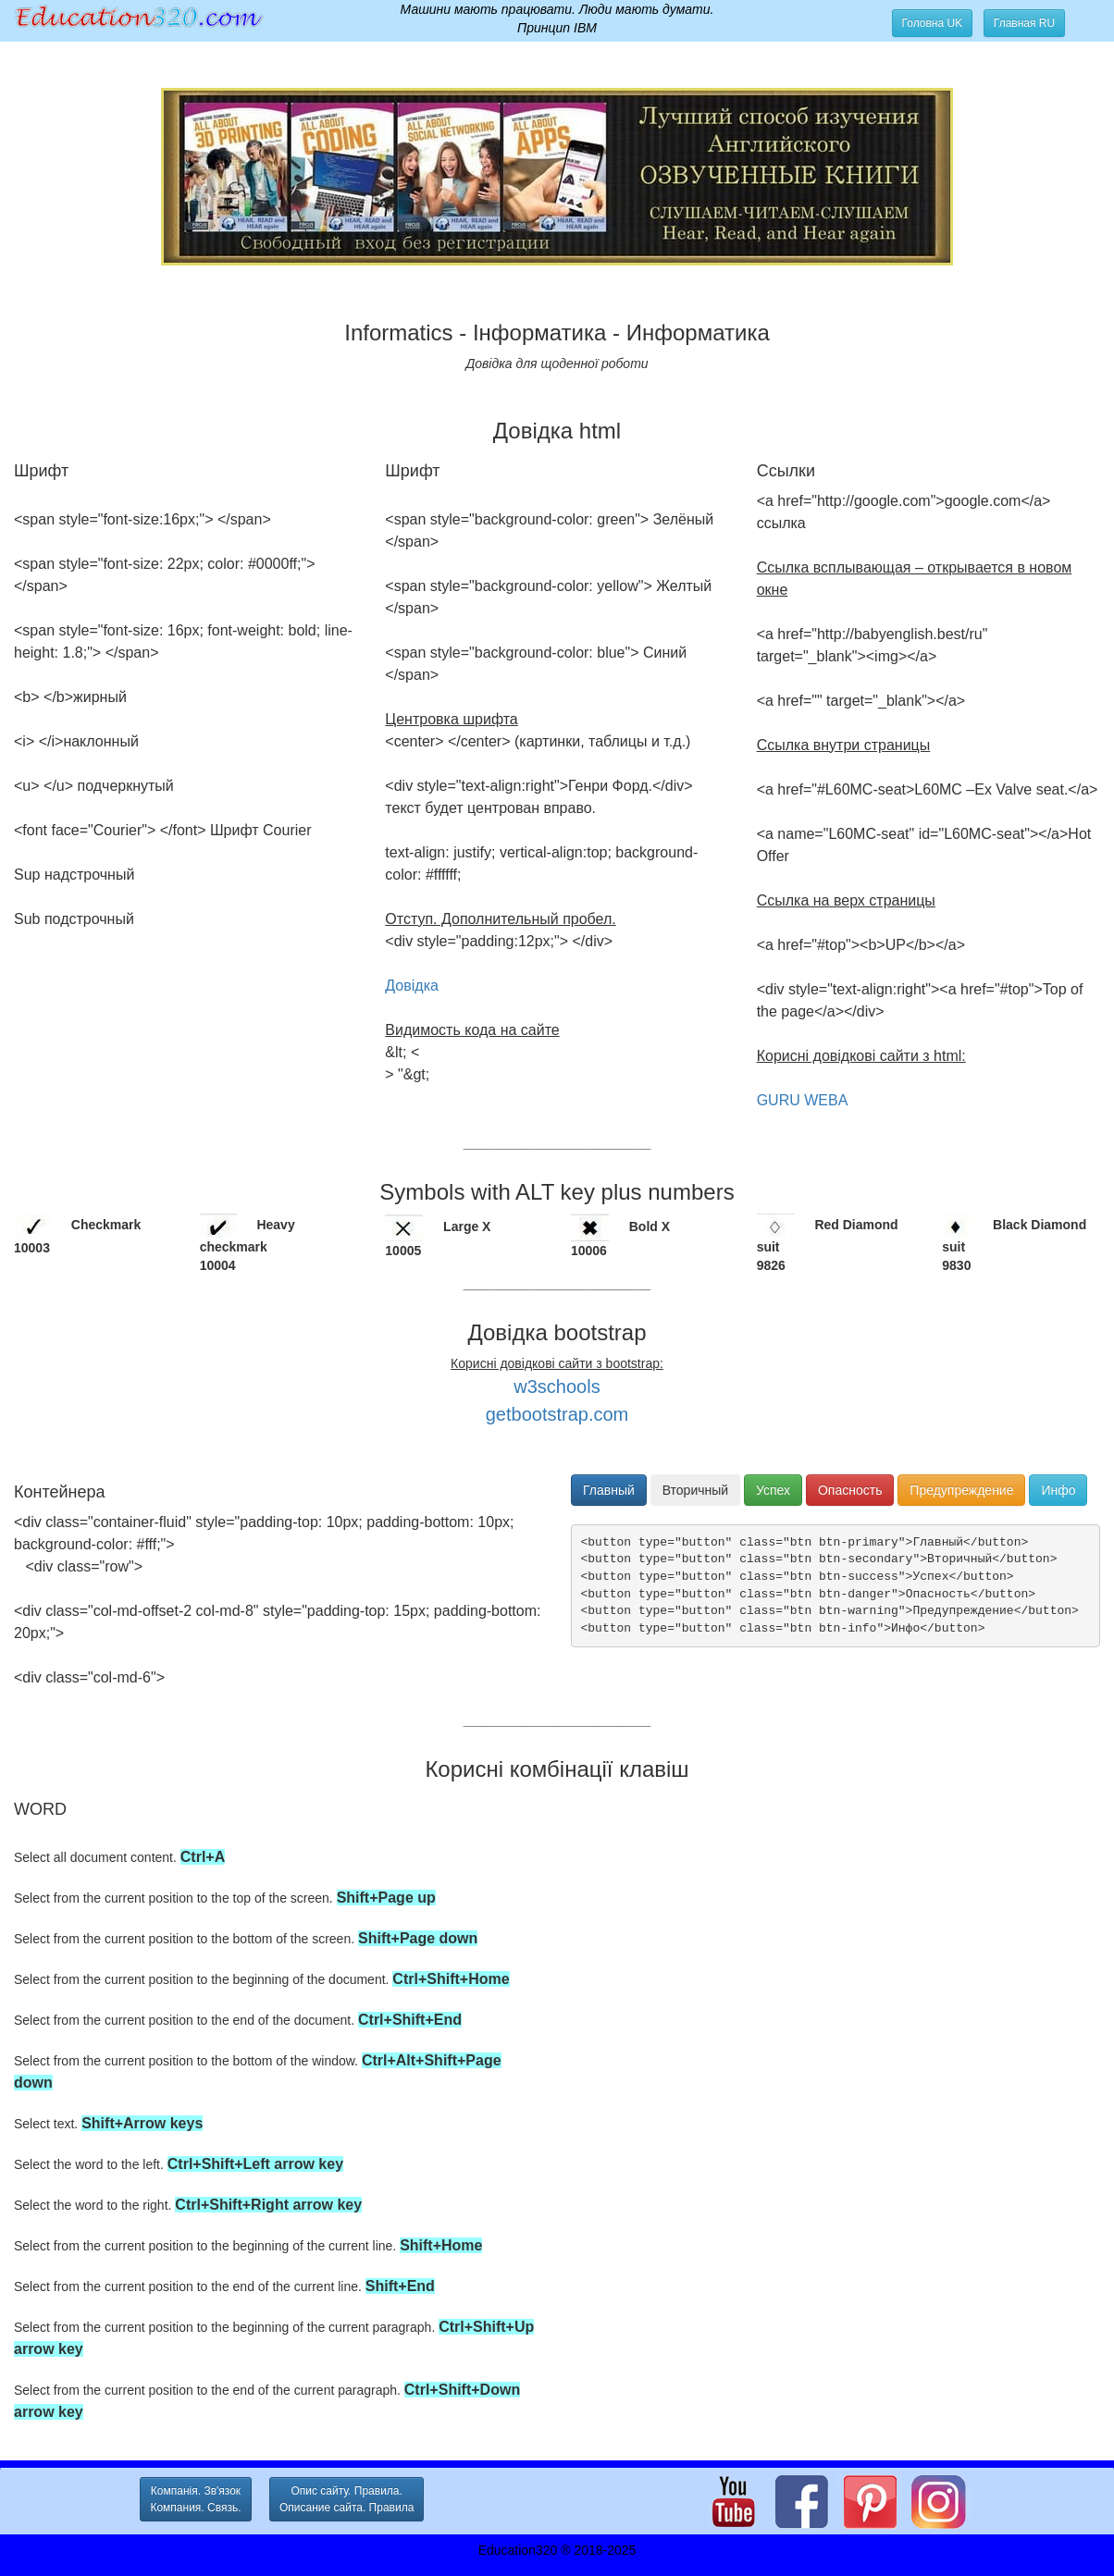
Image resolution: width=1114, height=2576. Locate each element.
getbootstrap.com (557, 1414)
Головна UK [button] (932, 23)
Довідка (412, 985)
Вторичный (695, 1490)
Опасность (850, 1490)
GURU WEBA (802, 1100)
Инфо (1058, 1490)
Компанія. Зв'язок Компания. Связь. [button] (195, 2499)
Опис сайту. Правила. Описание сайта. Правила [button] (346, 2499)
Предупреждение (961, 1490)
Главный (609, 1490)
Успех (773, 1490)
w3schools (557, 1386)
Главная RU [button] (1024, 23)
